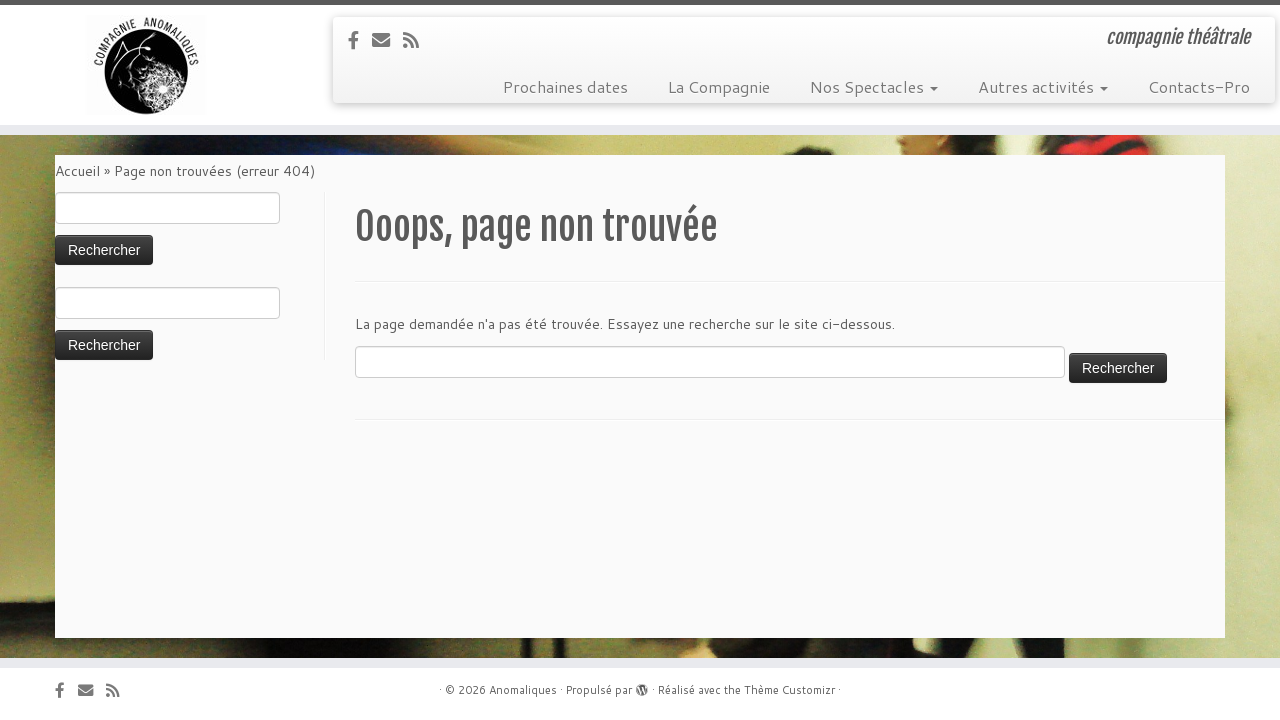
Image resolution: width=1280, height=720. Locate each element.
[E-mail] (387, 40)
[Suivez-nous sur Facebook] (360, 40)
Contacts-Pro (1199, 86)
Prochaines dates (565, 86)
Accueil (77, 171)
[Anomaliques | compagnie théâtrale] (147, 65)
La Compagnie (719, 86)
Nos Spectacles (874, 86)
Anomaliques (523, 690)
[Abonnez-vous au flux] (417, 40)
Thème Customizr (789, 690)
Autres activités (1043, 86)
